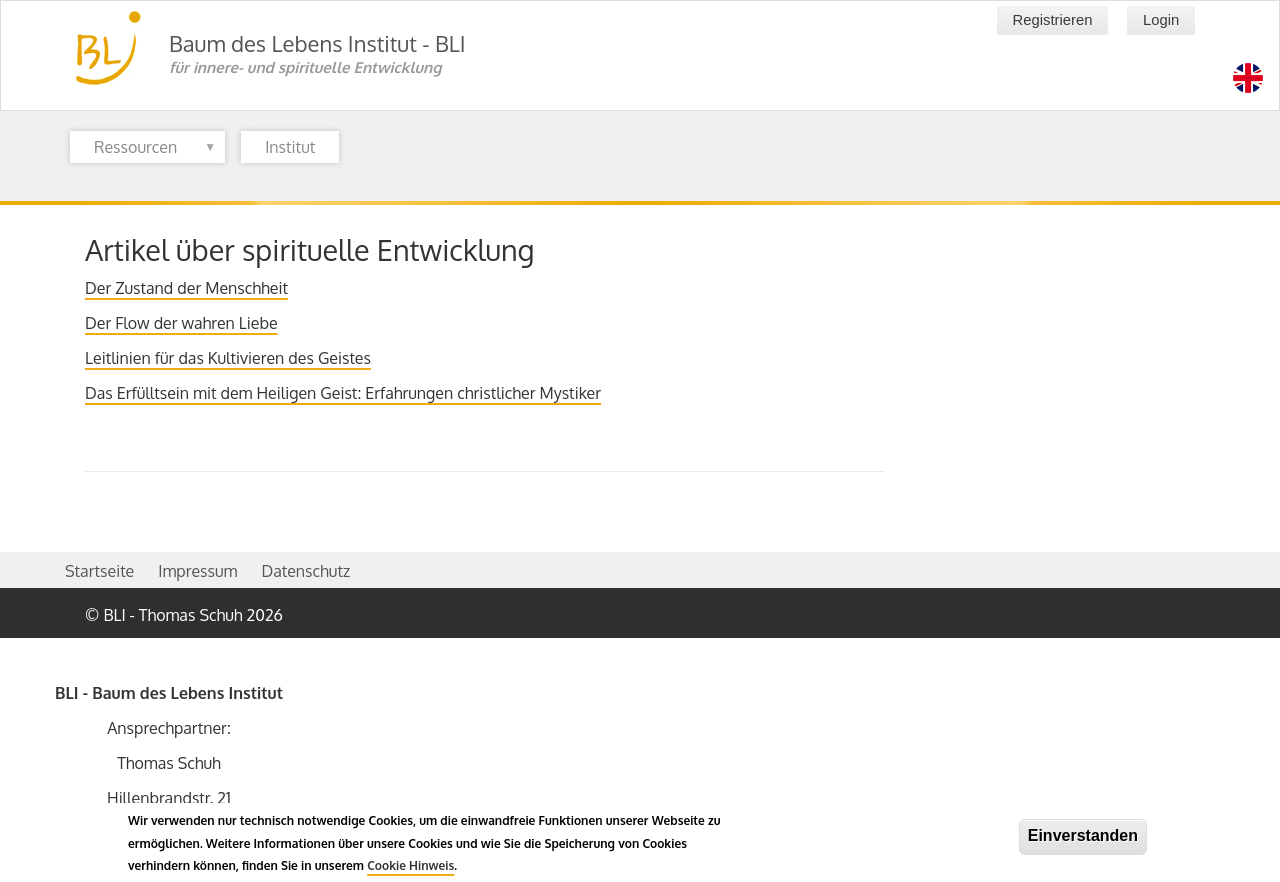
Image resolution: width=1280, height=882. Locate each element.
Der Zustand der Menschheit (186, 288)
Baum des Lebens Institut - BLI (317, 43)
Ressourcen (143, 150)
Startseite (99, 571)
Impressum (197, 571)
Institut (290, 147)
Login (1161, 20)
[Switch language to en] (1248, 78)
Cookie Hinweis (410, 871)
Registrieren (1052, 20)
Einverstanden (1083, 841)
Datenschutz (305, 571)
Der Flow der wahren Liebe (181, 323)
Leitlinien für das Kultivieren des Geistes (228, 358)
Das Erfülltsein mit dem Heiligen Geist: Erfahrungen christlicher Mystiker (343, 393)
